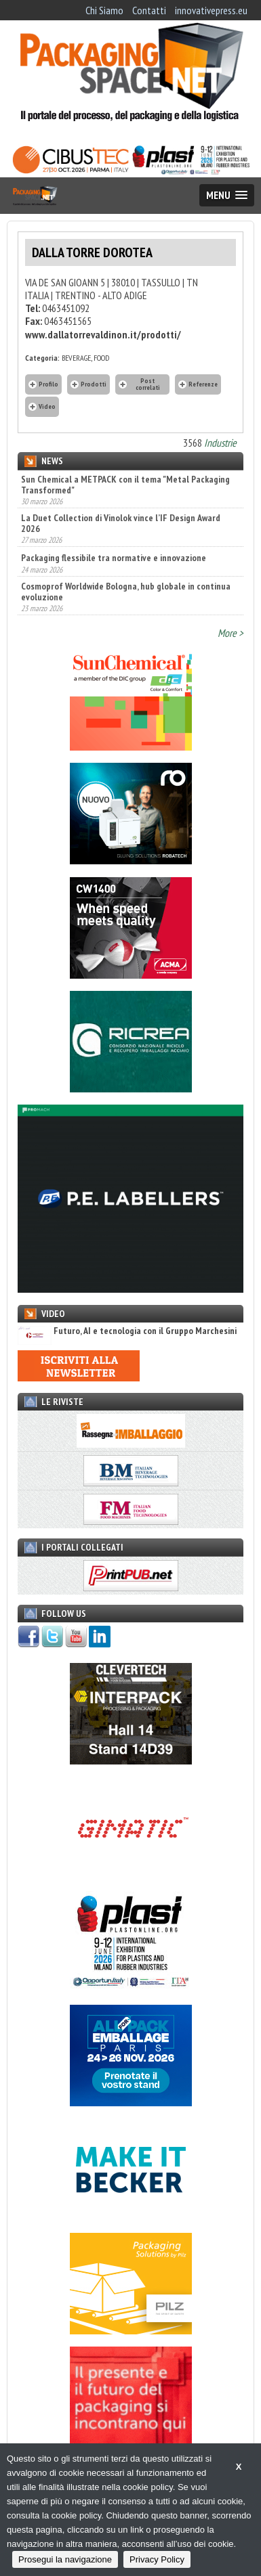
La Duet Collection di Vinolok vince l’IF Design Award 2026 (120, 523)
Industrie (220, 442)
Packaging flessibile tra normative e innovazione (113, 557)
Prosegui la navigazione (65, 2559)
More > (230, 633)
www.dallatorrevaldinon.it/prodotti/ (103, 334)
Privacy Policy (156, 2559)
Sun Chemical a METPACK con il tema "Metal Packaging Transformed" (125, 484)
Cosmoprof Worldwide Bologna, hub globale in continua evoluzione (125, 591)
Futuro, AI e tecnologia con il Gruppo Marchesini (127, 1331)
